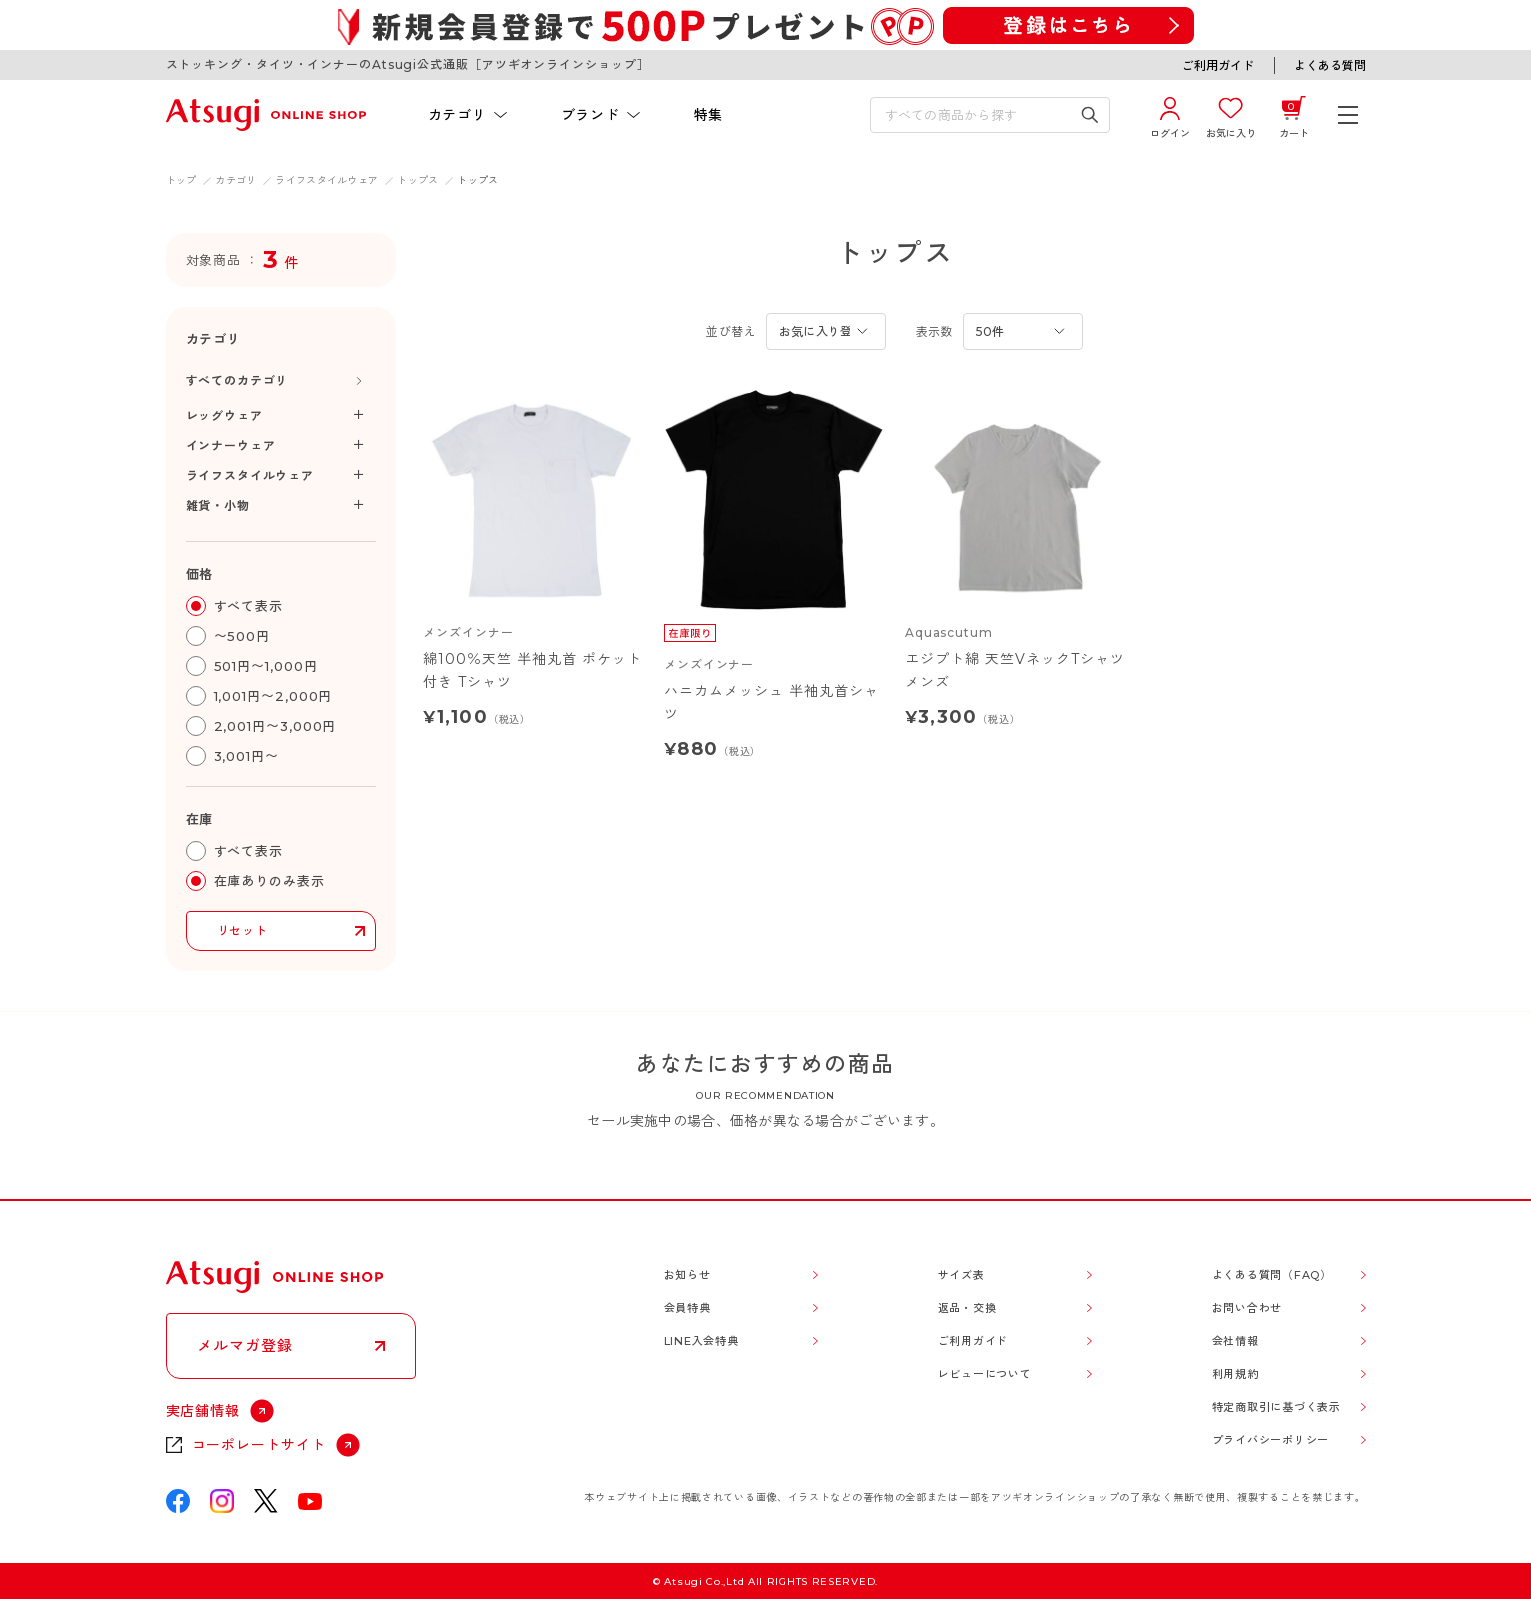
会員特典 (687, 1308)
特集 (708, 115)
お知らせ (687, 1275)
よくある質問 (1330, 65)
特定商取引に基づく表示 (1276, 1407)
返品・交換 (967, 1308)
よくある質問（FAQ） (1272, 1275)
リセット (242, 930)
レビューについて (985, 1374)
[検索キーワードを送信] (1089, 115)
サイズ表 (961, 1275)
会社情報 (1235, 1341)
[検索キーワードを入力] (976, 115)
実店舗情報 (203, 1411)
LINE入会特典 (701, 1341)
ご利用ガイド (1218, 65)
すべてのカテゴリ (237, 380)
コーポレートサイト (259, 1445)
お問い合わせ (1247, 1308)
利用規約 (1235, 1374)
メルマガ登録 (245, 1345)
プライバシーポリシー (1271, 1440)
